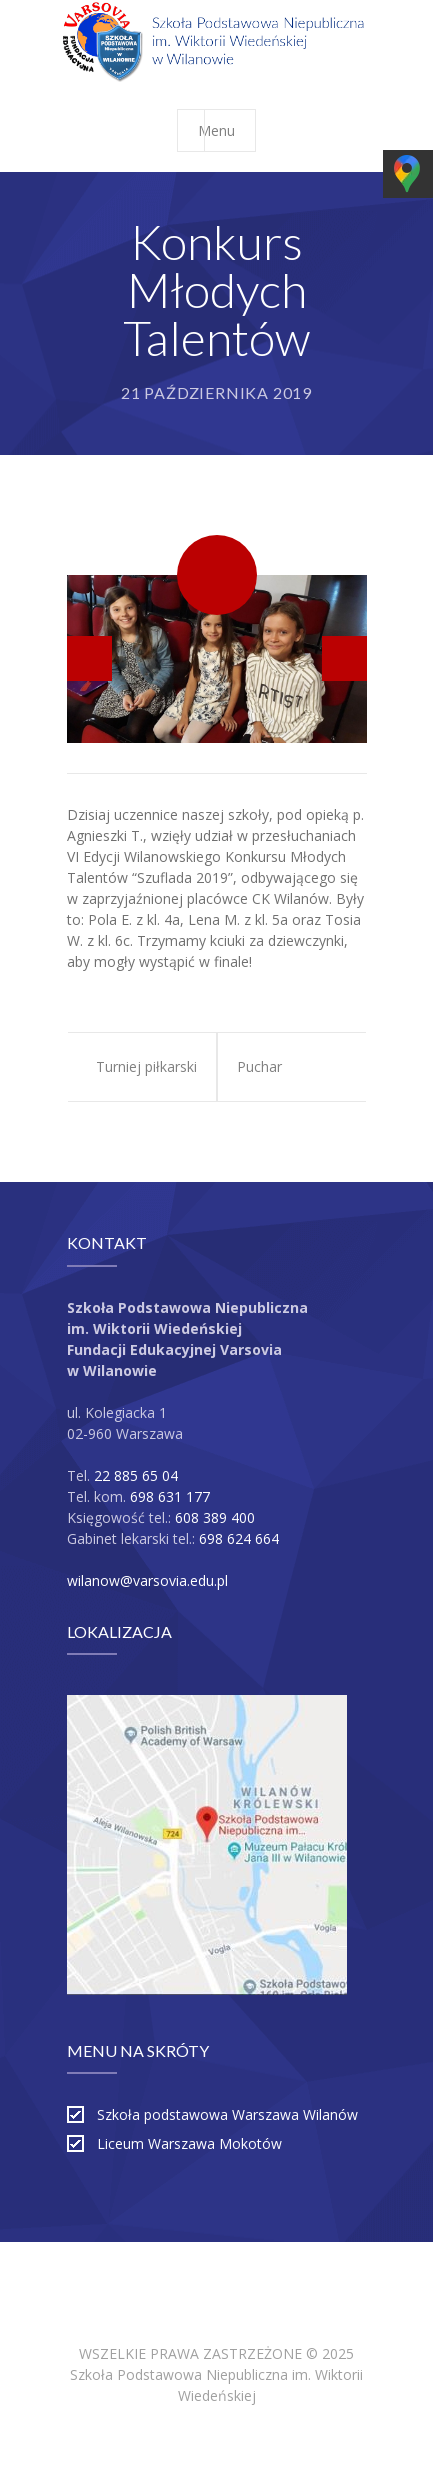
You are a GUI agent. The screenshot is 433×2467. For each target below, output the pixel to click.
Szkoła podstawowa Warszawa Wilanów (227, 2114)
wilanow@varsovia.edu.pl (147, 1580)
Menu (226, 130)
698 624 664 (239, 1538)
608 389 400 (215, 1517)
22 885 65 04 (136, 1475)
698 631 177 (170, 1496)
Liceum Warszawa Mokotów (189, 2143)
